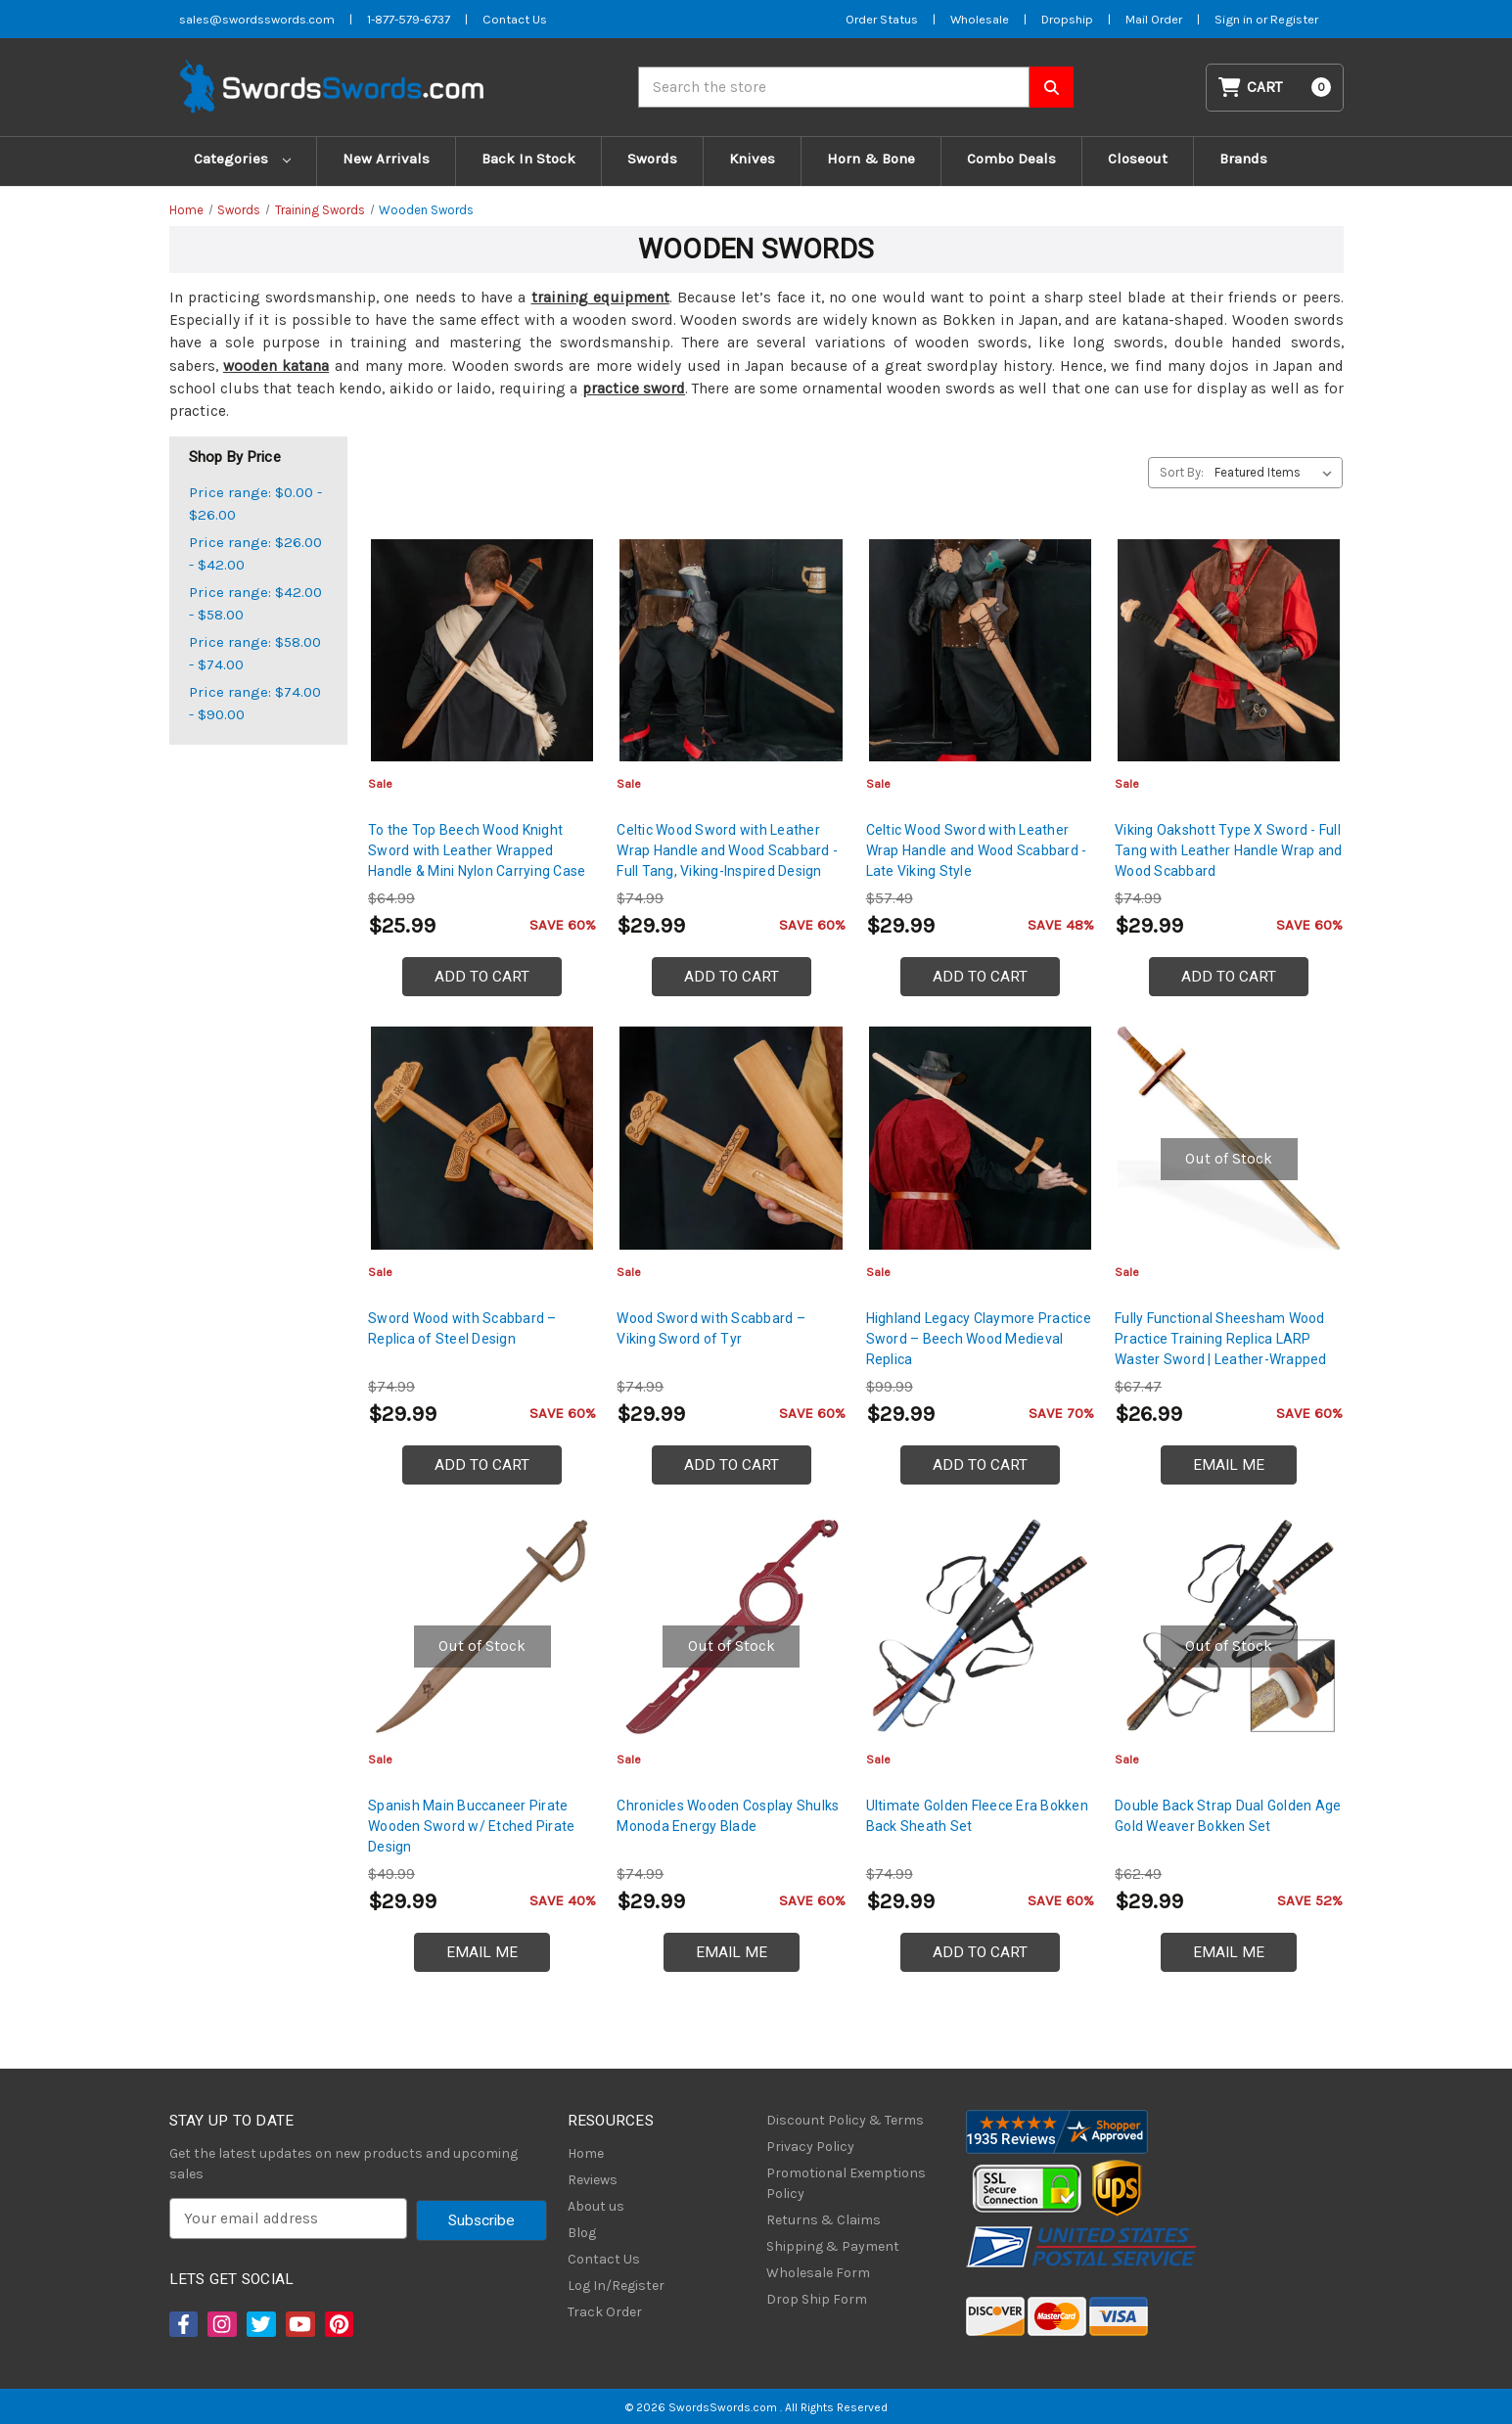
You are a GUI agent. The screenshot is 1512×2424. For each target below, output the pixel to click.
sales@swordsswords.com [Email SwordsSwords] (257, 19)
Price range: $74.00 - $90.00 (255, 703)
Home (586, 2153)
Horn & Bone (871, 158)
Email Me (1228, 1465)
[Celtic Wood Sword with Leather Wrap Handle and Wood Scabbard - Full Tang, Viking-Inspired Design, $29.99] (730, 650)
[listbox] (1277, 472)
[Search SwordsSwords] (1052, 87)
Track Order (605, 2312)
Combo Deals (1011, 158)
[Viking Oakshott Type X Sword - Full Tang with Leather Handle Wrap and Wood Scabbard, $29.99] (1229, 650)
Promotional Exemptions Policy (846, 2183)
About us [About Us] (596, 2206)
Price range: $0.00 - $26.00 (255, 503)
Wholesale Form (818, 2272)
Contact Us (604, 2259)
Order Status (882, 19)
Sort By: (1182, 472)
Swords (652, 158)
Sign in (1235, 19)
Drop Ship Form (816, 2299)
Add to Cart (482, 976)
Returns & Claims (823, 2220)
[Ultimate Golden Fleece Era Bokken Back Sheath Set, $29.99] (980, 1626)
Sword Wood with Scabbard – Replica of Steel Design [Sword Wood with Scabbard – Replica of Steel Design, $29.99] (462, 1328)
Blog (582, 2232)
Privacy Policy (810, 2146)
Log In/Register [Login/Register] (616, 2285)
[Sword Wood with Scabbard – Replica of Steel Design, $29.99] (482, 1138)
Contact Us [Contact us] (514, 19)
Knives (752, 158)
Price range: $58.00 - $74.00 (255, 653)
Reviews (593, 2180)
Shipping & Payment (832, 2246)
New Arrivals (386, 158)
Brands (1243, 158)
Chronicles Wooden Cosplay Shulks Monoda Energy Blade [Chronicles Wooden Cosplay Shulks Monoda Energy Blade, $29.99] (728, 1816)
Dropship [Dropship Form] (1067, 19)
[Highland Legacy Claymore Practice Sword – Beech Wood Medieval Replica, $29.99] (980, 1138)
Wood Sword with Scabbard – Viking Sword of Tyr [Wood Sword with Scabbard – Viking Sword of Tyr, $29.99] (711, 1328)
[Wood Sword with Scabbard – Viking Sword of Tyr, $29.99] (730, 1138)
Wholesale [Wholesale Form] (979, 19)
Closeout (1138, 158)
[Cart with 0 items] (1274, 88)
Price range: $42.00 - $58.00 (255, 603)
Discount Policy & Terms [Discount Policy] (845, 2120)
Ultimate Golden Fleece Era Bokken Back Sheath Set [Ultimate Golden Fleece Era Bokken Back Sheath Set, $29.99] (977, 1816)
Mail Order (1153, 19)
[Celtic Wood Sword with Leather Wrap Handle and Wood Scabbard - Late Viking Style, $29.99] (980, 650)
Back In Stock (528, 158)
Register (1294, 19)
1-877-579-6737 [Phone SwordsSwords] (408, 19)
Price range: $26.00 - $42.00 (255, 553)
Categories (242, 158)
